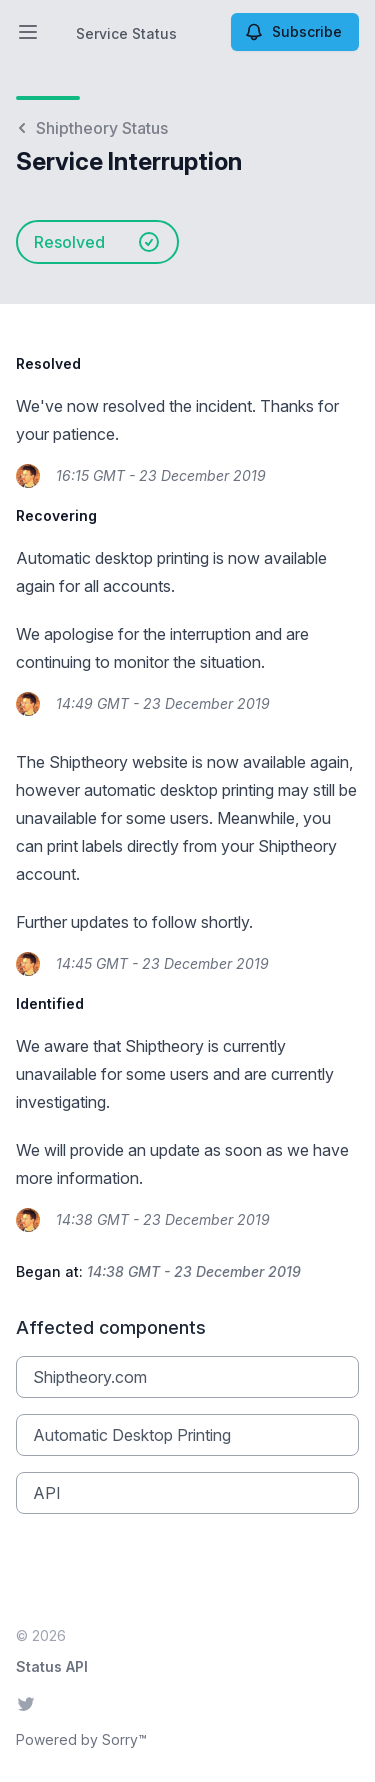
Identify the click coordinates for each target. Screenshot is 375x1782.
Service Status (126, 33)
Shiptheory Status (92, 128)
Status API (52, 1666)
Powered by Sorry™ (81, 1739)
